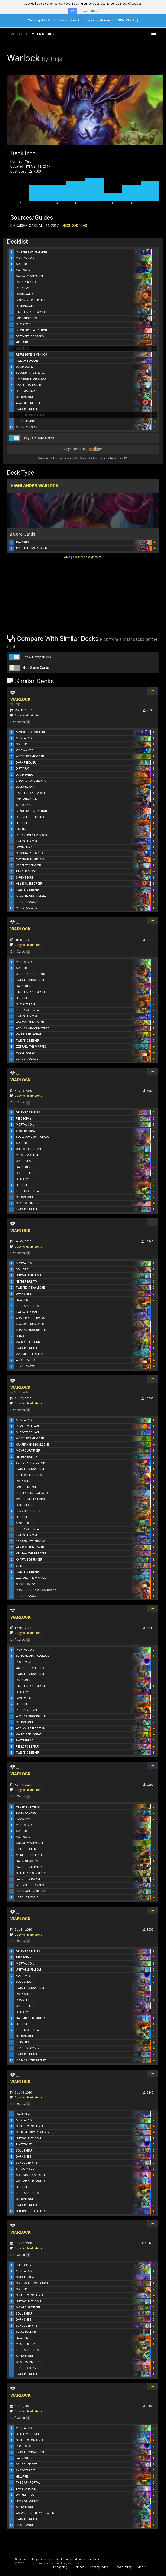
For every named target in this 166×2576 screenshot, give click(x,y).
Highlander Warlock (35, 485)
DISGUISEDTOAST (75, 226)
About (142, 2567)
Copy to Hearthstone (28, 715)
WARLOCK (20, 699)
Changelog (60, 2567)
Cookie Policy (123, 2567)
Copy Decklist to (83, 449)
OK (72, 10)
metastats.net (91, 2559)
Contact (79, 2567)
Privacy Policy (99, 2567)
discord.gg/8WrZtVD (117, 20)
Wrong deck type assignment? (83, 557)
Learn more (90, 10)
